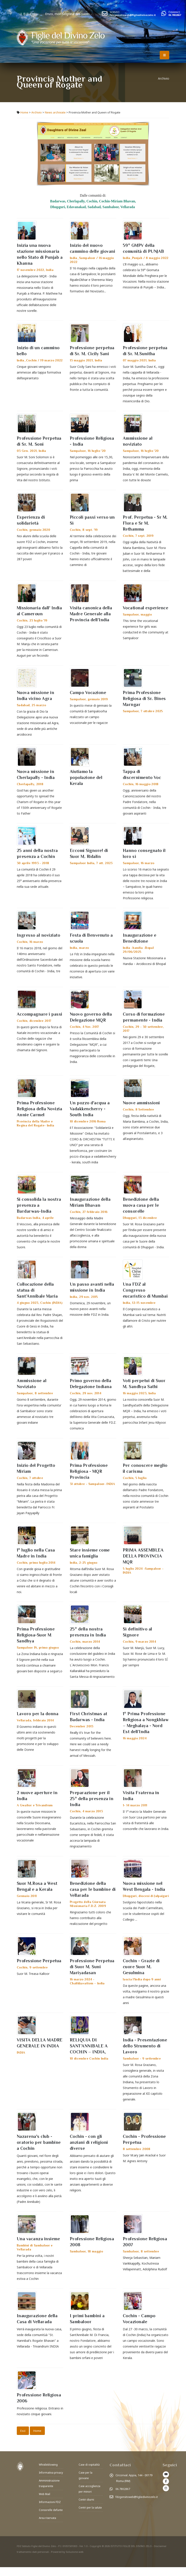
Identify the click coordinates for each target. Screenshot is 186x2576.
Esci (22, 2431)
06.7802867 (174, 15)
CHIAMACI (174, 12)
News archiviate (55, 112)
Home (24, 112)
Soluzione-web (75, 2560)
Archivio (36, 112)
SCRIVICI (114, 12)
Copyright (96, 2555)
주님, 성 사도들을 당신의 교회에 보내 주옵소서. (52, 14)
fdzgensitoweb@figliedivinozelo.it (133, 15)
